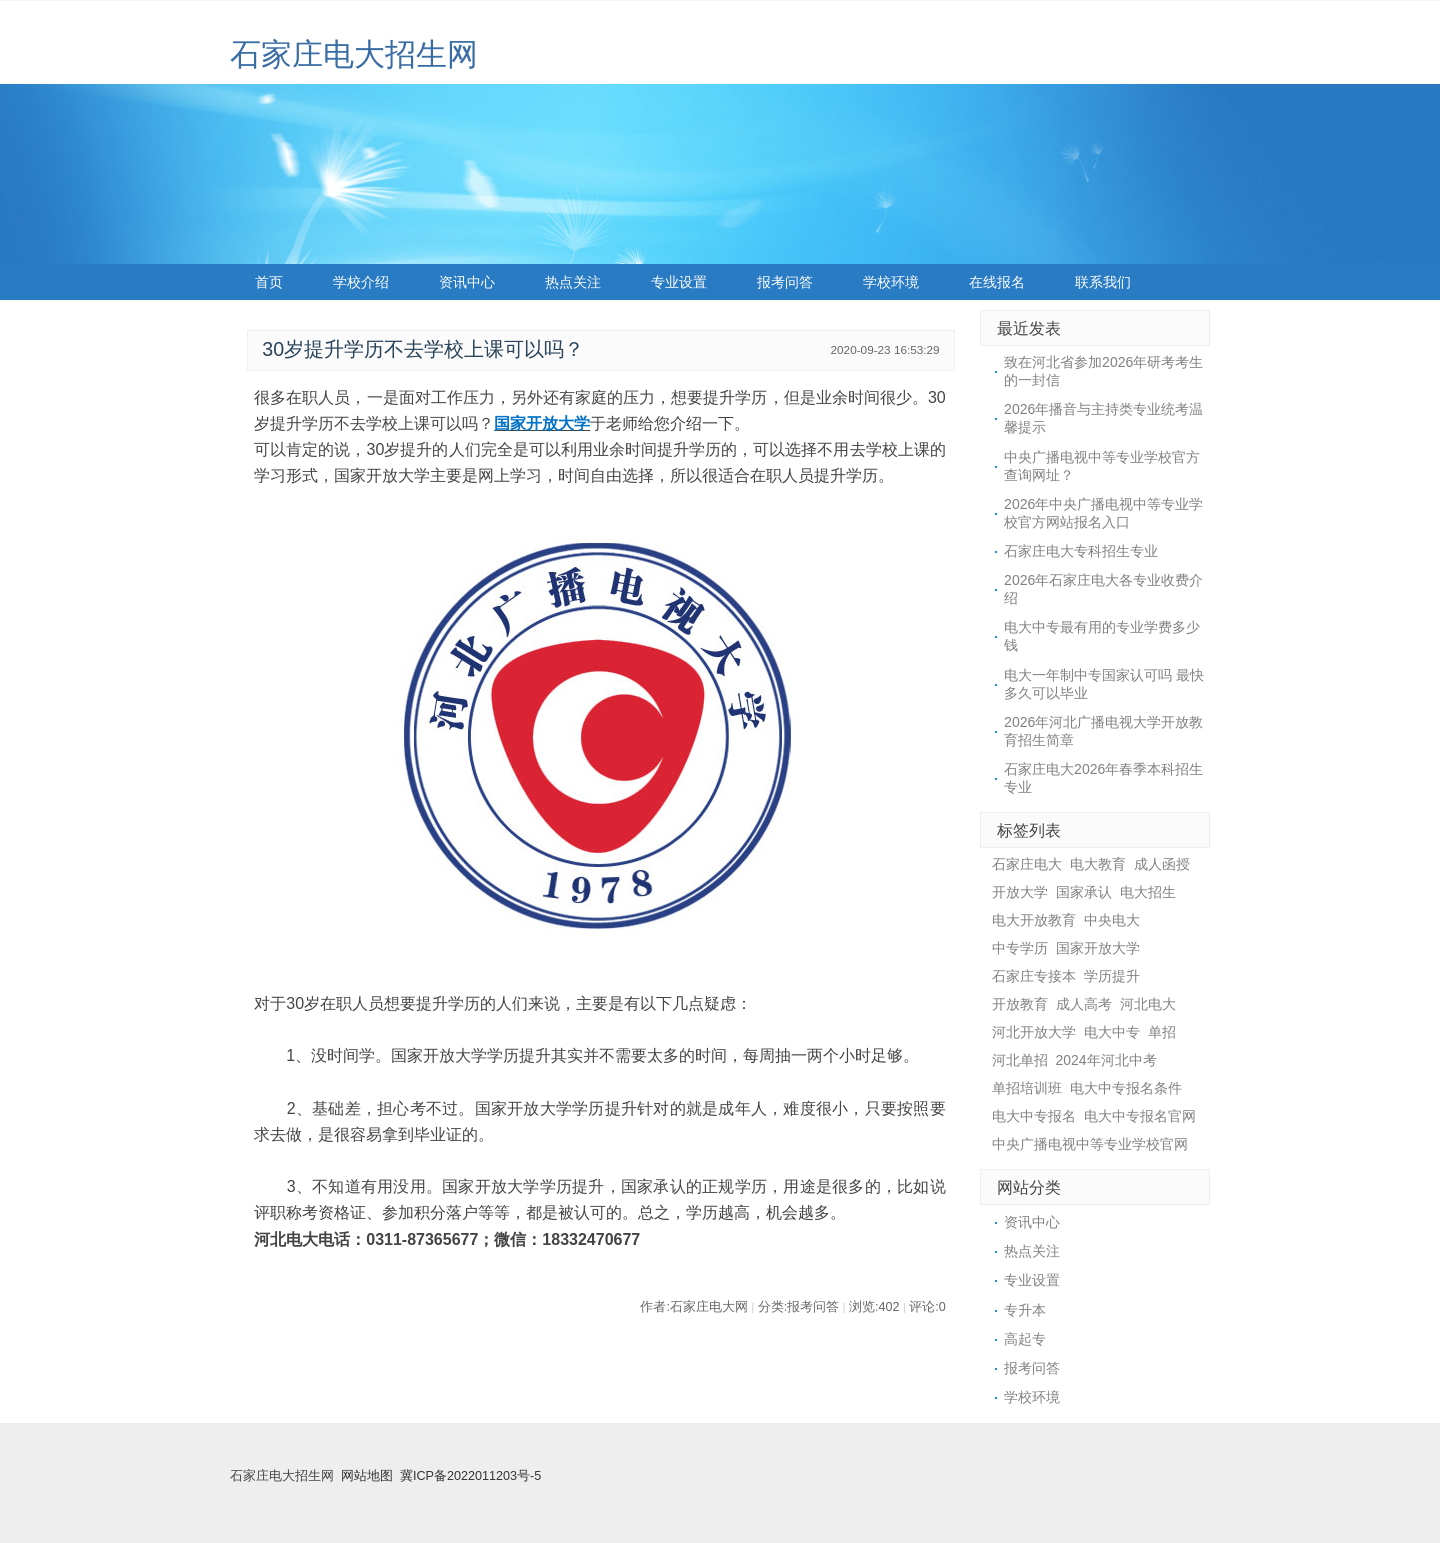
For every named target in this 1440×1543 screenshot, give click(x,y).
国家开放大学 (542, 423)
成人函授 (1162, 864)
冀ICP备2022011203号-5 (470, 1476)
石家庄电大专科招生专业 (1081, 551)
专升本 (1025, 1310)
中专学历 (1020, 948)
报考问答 (785, 282)
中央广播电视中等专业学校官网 (1090, 1144)
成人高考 (1084, 1004)
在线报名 (997, 282)
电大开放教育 (1034, 920)
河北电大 (1148, 1004)
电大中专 (1112, 1032)
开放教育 (1020, 1004)
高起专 (1025, 1339)
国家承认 (1084, 892)
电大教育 (1098, 864)
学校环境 (891, 282)
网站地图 (367, 1476)
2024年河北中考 (1106, 1060)
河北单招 (1020, 1060)
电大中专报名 (1034, 1116)
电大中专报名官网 (1140, 1116)
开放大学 (1020, 892)
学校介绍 (361, 282)
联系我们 (1103, 282)
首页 (269, 282)
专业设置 (679, 282)
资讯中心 (467, 282)
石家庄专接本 (1034, 976)
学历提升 (1112, 976)
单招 (1162, 1032)
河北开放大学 (1034, 1032)
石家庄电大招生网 (354, 54)
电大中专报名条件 (1126, 1088)
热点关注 (573, 282)
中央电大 (1112, 920)
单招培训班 (1027, 1088)
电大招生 (1148, 892)
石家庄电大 (1027, 864)
